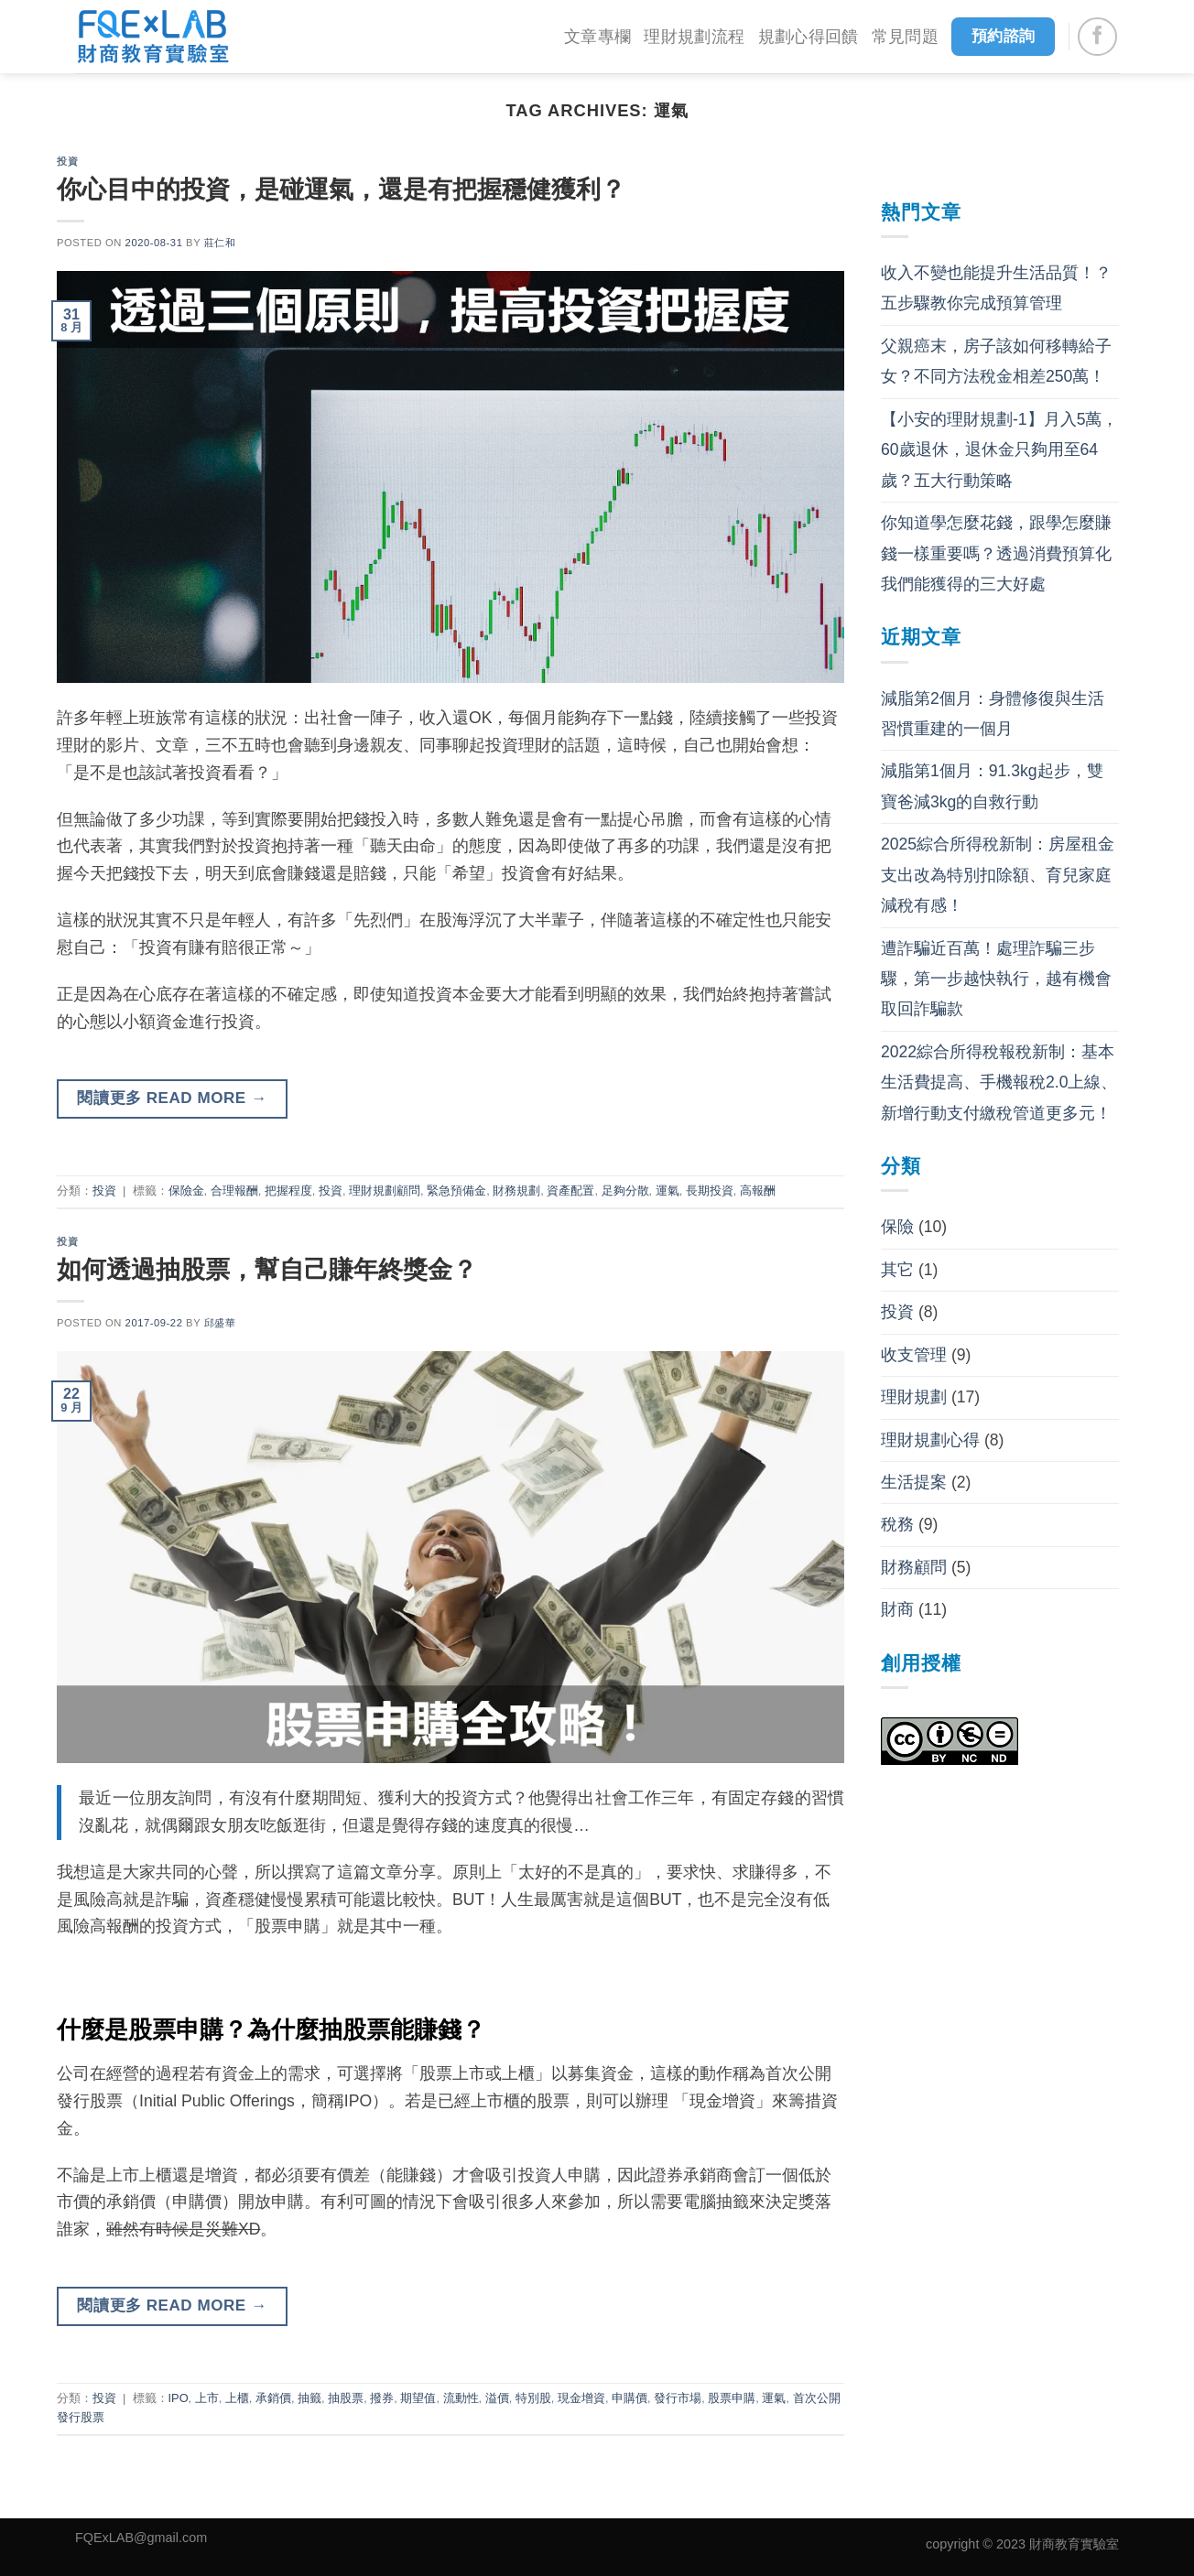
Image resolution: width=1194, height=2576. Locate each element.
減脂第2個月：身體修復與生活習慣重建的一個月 (992, 713)
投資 (67, 161)
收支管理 (914, 1355)
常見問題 (905, 36)
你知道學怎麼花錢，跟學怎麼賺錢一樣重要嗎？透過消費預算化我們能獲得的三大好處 (996, 553)
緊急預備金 (456, 1190)
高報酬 (758, 1190)
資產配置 (570, 1190)
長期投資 (709, 1190)
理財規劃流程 (694, 36)
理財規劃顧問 (384, 1190)
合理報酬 (234, 1190)
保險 (897, 1227)
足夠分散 (625, 1190)
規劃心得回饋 (808, 36)
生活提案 (914, 1482)
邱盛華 (220, 1322)
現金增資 (581, 2398)
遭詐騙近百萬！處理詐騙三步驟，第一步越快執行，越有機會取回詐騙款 (996, 979)
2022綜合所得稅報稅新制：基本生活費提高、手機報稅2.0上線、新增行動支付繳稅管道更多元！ (999, 1082)
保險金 (186, 1190)
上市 (207, 2398)
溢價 (497, 2398)
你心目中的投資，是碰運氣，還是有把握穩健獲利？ (341, 189)
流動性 (461, 2398)
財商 (897, 1609)
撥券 (382, 2398)
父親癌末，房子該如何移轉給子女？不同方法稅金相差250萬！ (996, 361)
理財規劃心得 (930, 1440)
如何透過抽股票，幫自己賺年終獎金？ (267, 1269)
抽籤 (309, 2398)
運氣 (667, 1190)
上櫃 (237, 2398)
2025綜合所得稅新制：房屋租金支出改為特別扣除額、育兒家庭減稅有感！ (997, 875)
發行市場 (677, 2398)
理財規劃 (914, 1397)
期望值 (418, 2398)
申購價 (629, 2398)
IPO (178, 2398)
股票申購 (731, 2398)
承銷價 (273, 2398)
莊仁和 (220, 242)
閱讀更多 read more (171, 1098)
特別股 (533, 2398)
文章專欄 (597, 36)
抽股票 (346, 2398)
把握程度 (288, 1190)
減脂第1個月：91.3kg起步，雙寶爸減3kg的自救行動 (992, 786)
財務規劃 (516, 1190)
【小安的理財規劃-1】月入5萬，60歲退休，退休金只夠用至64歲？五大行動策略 (999, 450)
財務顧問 (914, 1567)
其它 (897, 1270)
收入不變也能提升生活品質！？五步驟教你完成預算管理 (996, 288)
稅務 (897, 1524)
